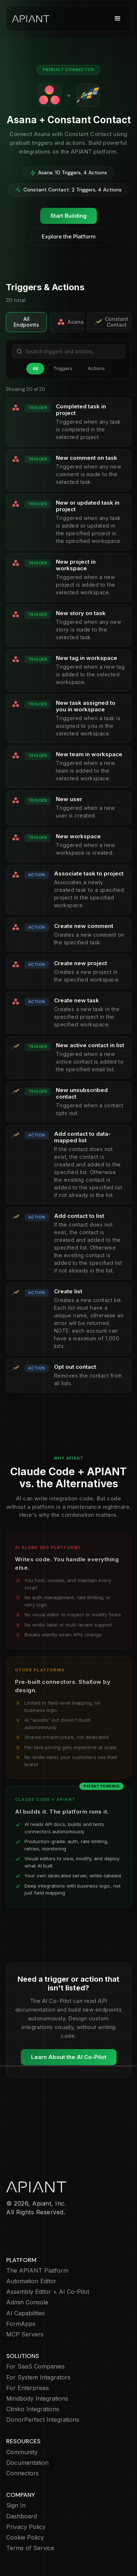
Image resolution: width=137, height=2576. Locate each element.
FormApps (20, 2323)
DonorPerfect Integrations (42, 2419)
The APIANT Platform (37, 2270)
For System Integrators (38, 2377)
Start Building (68, 215)
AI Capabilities (25, 2313)
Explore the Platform (69, 236)
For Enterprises (27, 2388)
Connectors (22, 2473)
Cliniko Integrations (32, 2409)
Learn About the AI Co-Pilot (68, 2057)
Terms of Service (30, 2548)
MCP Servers (24, 2334)
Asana (70, 322)
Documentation (27, 2462)
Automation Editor (31, 2281)
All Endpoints (26, 322)
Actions (96, 368)
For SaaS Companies (35, 2366)
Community (22, 2452)
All (35, 368)
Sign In (16, 2505)
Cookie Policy (25, 2537)
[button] (117, 18)
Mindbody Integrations (37, 2398)
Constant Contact (111, 322)
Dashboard (21, 2516)
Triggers (62, 368)
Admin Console (27, 2302)
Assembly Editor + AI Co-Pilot (47, 2291)
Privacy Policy (26, 2526)
